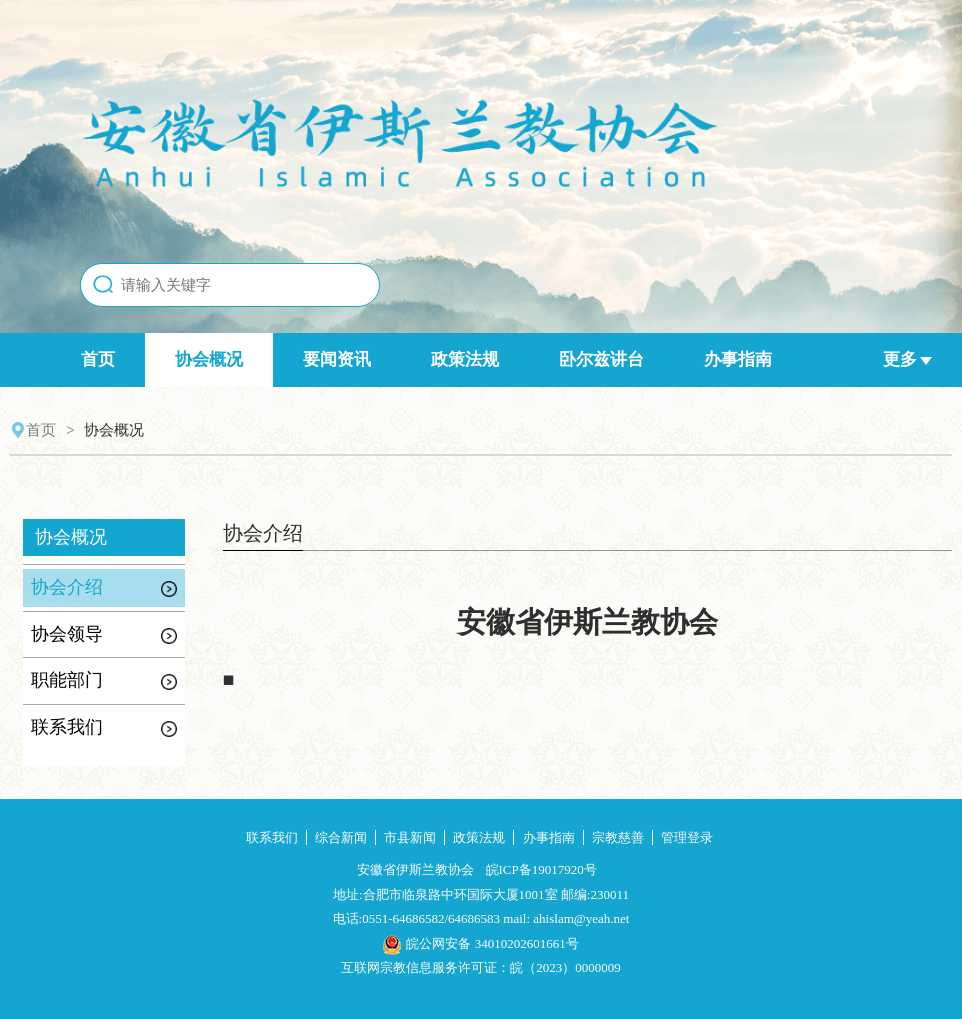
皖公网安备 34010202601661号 (480, 943)
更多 (907, 359)
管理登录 (687, 837)
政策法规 (465, 359)
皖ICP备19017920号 (541, 869)
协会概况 (209, 359)
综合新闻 (341, 837)
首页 (98, 359)
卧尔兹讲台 (601, 359)
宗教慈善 (618, 837)
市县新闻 (410, 837)
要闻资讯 (337, 359)
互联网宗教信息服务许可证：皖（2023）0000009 (481, 967)
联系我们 (272, 837)
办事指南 (738, 359)
